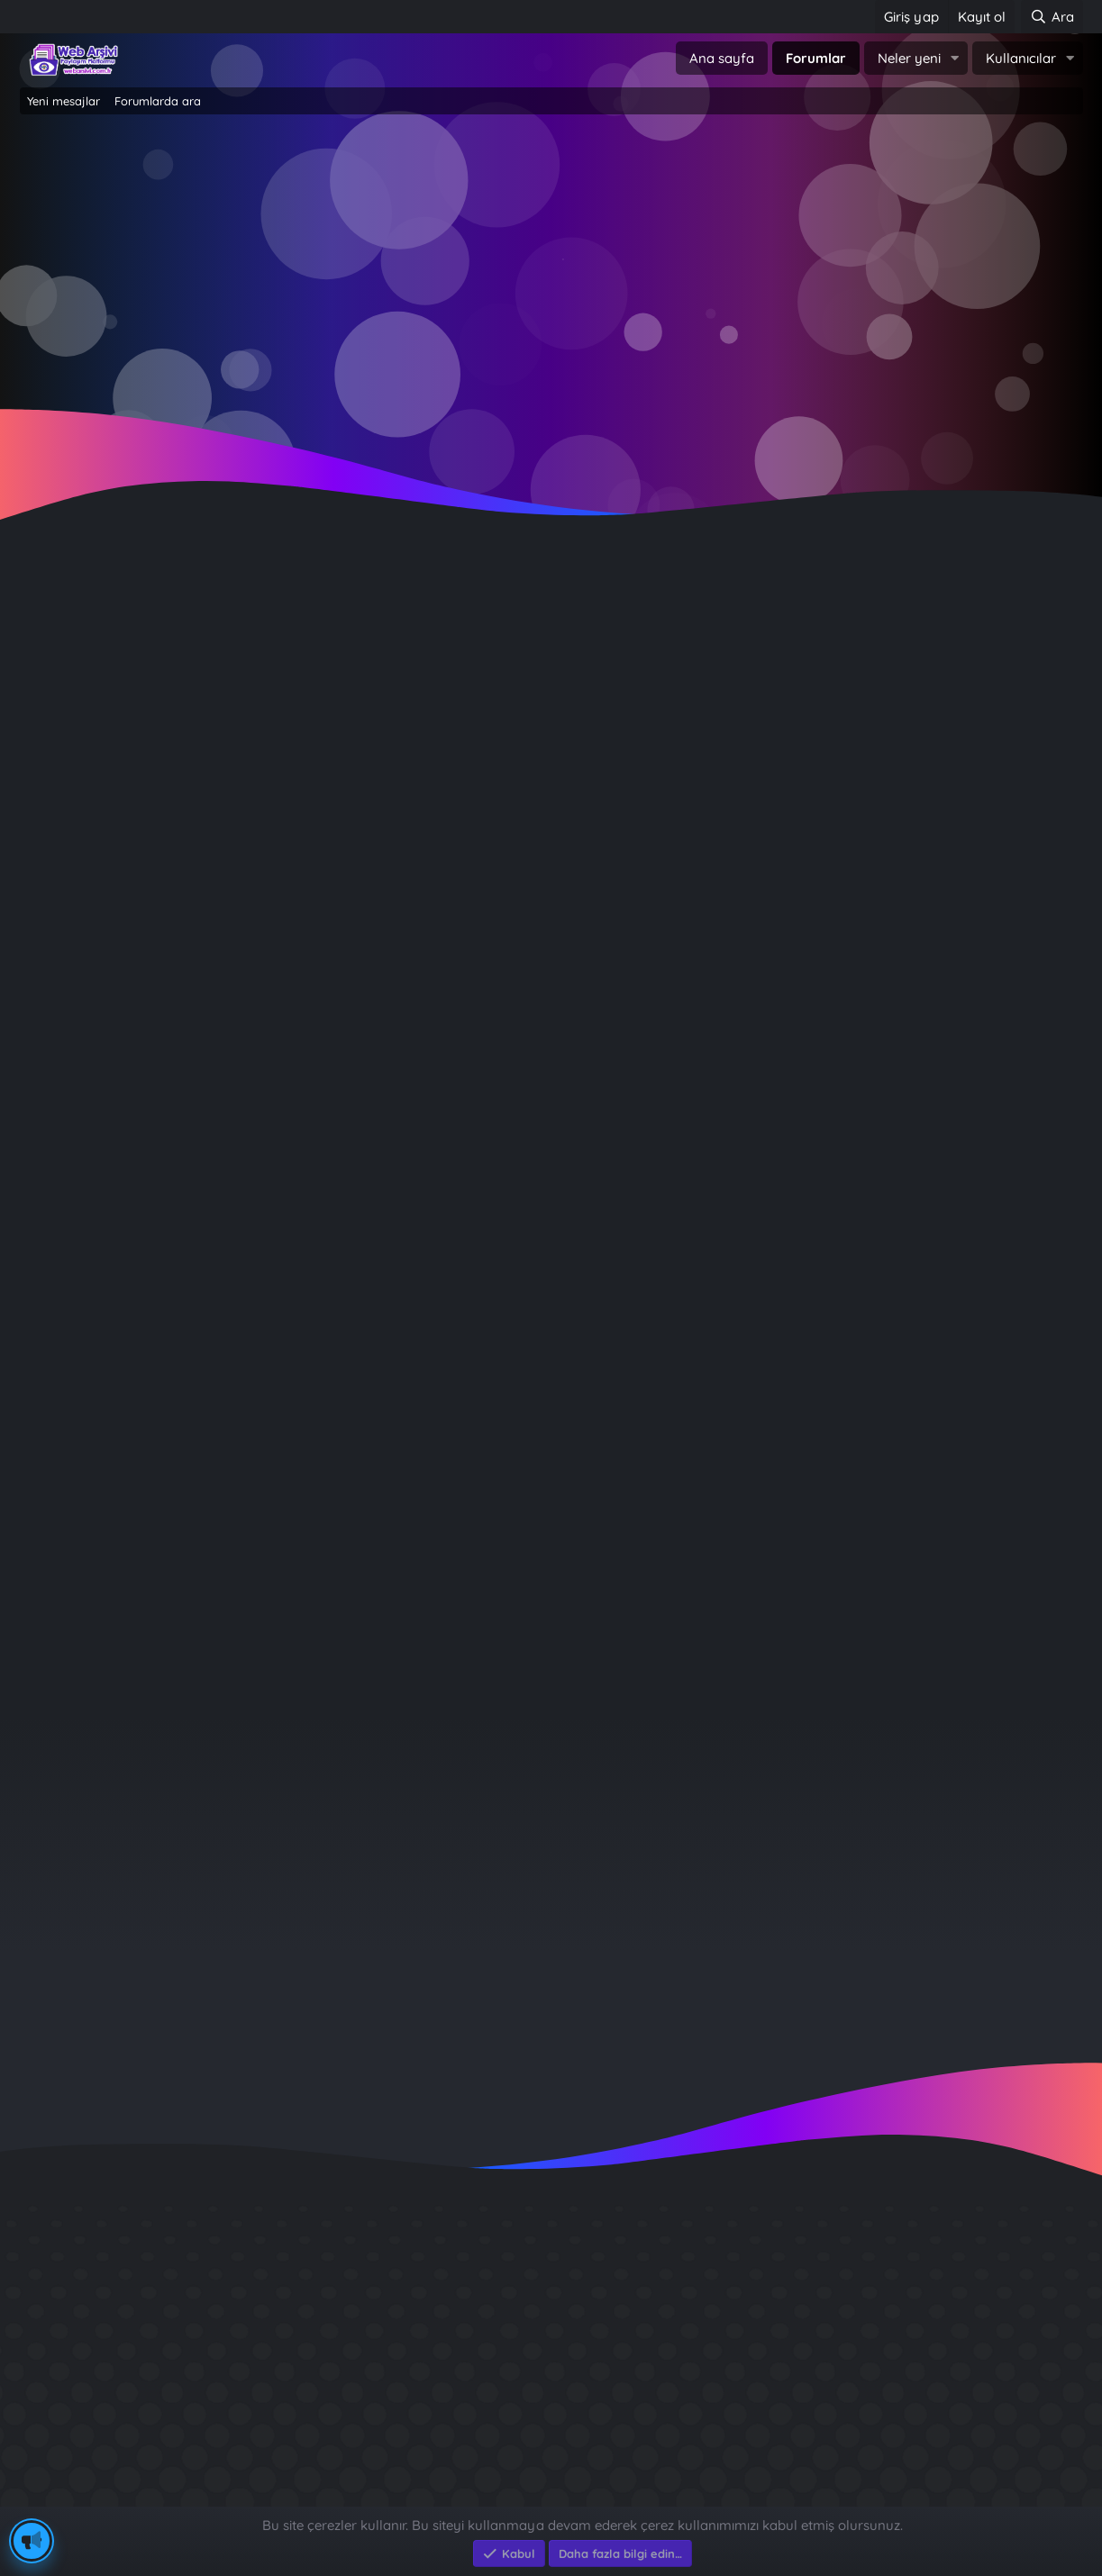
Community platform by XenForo (551, 2478)
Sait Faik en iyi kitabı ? (843, 2361)
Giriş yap (474, 270)
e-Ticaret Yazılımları (308, 2497)
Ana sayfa (721, 58)
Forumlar (816, 58)
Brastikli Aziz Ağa (824, 2426)
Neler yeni (909, 58)
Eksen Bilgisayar (71, 2497)
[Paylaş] (1045, 653)
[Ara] (1051, 16)
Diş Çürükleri (808, 2328)
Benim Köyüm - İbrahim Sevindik (881, 2393)
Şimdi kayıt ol (628, 270)
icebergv (957, 1856)
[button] (955, 58)
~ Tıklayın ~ (551, 414)
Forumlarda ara (157, 101)
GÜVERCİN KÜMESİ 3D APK (858, 2296)
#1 (1068, 652)
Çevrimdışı (96, 732)
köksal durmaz (73, 619)
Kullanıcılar (1021, 58)
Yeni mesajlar (63, 101)
